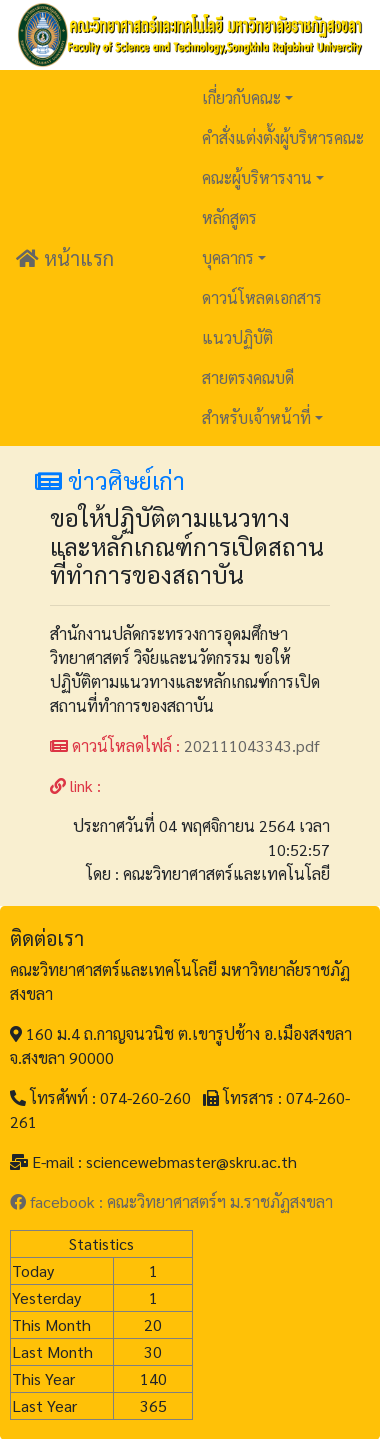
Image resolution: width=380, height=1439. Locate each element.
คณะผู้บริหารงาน (257, 177)
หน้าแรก (65, 258)
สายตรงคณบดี (248, 377)
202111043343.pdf (252, 745)
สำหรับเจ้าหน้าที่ (256, 417)
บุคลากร (228, 257)
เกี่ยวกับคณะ (241, 97)
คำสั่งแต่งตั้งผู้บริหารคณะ (283, 137)
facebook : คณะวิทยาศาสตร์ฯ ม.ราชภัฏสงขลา (171, 1201)
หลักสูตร (229, 217)
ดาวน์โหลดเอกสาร (262, 297)
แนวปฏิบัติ (237, 337)
